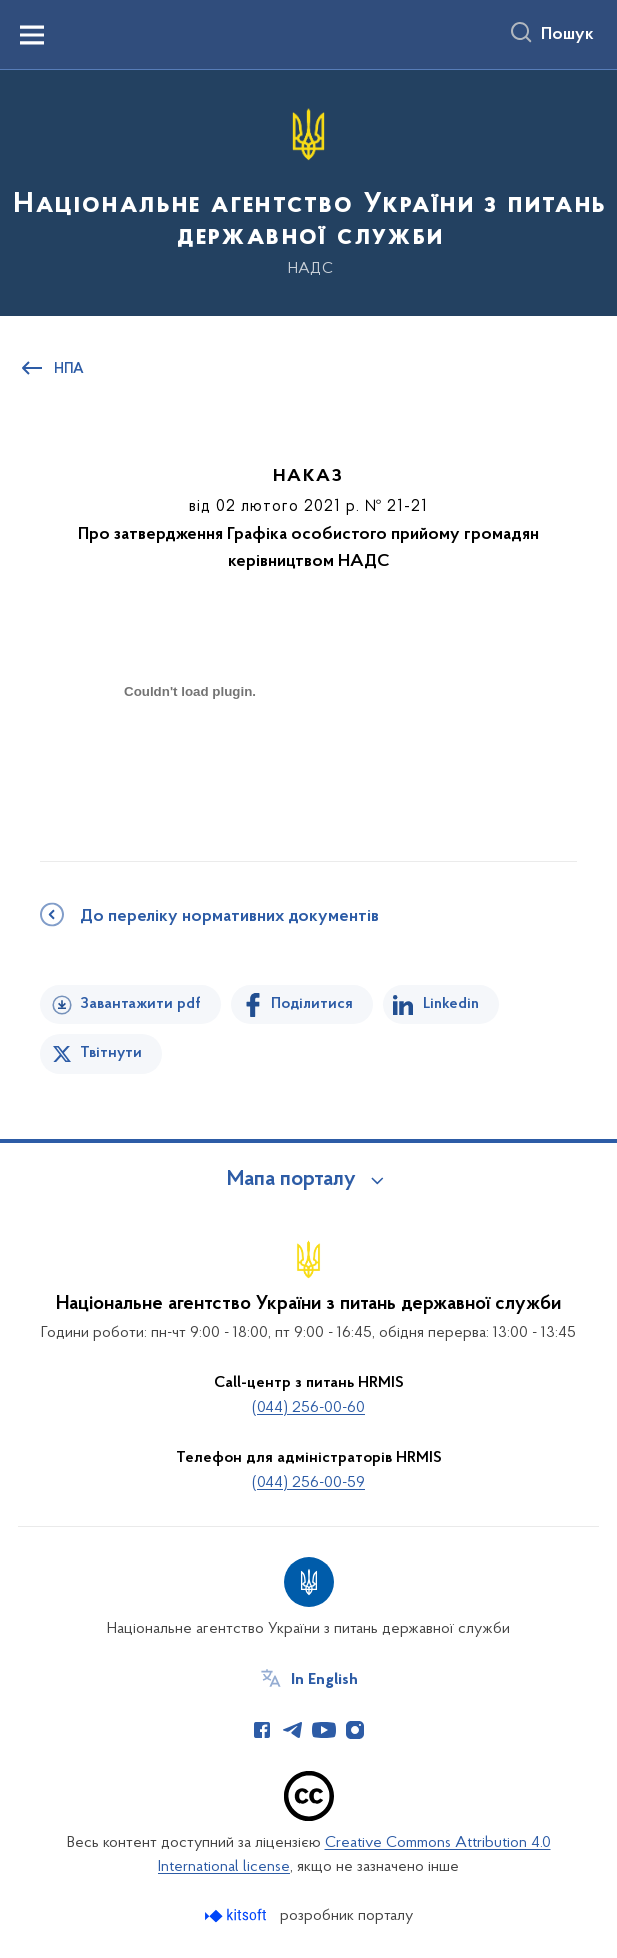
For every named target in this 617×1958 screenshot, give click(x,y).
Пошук (567, 35)
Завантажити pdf (140, 1004)
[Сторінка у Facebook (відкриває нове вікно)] (262, 1730)
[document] (190, 761)
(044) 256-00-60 (308, 1408)
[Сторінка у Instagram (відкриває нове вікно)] (355, 1730)
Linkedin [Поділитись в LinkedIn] (451, 1004)
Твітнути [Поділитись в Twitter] (111, 1053)
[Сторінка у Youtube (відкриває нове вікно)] (324, 1730)
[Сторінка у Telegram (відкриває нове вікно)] (293, 1730)
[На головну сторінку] (308, 191)
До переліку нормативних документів (229, 917)
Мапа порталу (291, 1180)
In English (324, 1680)
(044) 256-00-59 (308, 1483)
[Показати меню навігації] (32, 35)
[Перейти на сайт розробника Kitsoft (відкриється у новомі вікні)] (237, 1915)
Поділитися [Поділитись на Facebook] (312, 1004)
